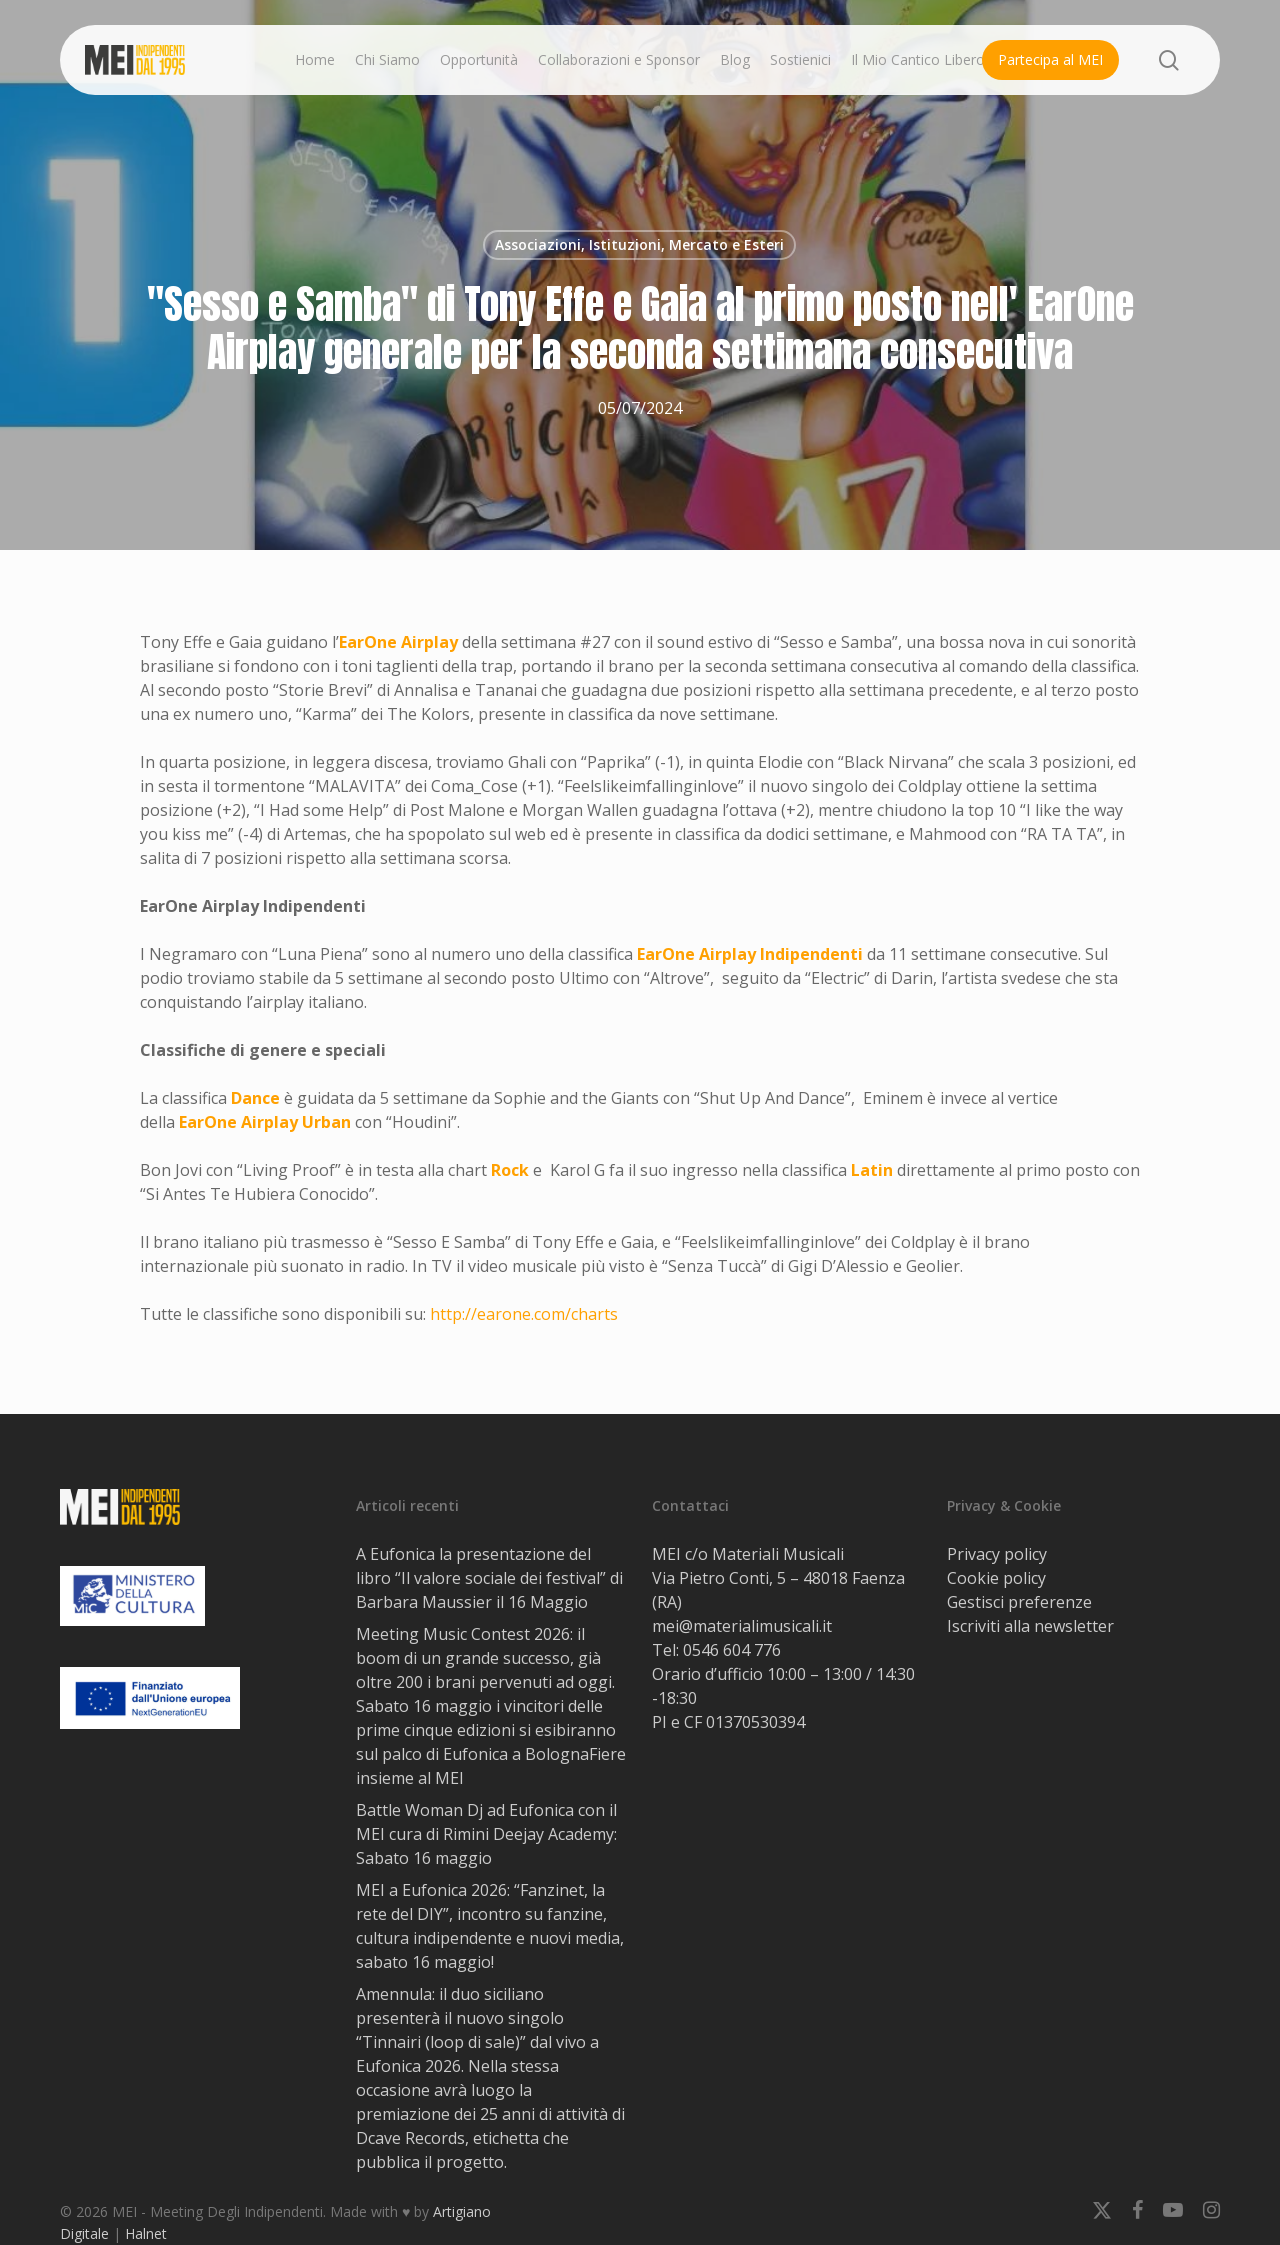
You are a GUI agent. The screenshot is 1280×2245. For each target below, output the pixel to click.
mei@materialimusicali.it (742, 1626)
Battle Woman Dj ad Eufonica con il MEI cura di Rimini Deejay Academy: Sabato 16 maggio (486, 1834)
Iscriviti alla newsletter (1030, 1626)
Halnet (146, 2233)
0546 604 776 (732, 1650)
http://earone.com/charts (524, 1314)
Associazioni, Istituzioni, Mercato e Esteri (639, 244)
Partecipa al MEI (1050, 59)
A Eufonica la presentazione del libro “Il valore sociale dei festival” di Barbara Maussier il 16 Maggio (489, 1578)
